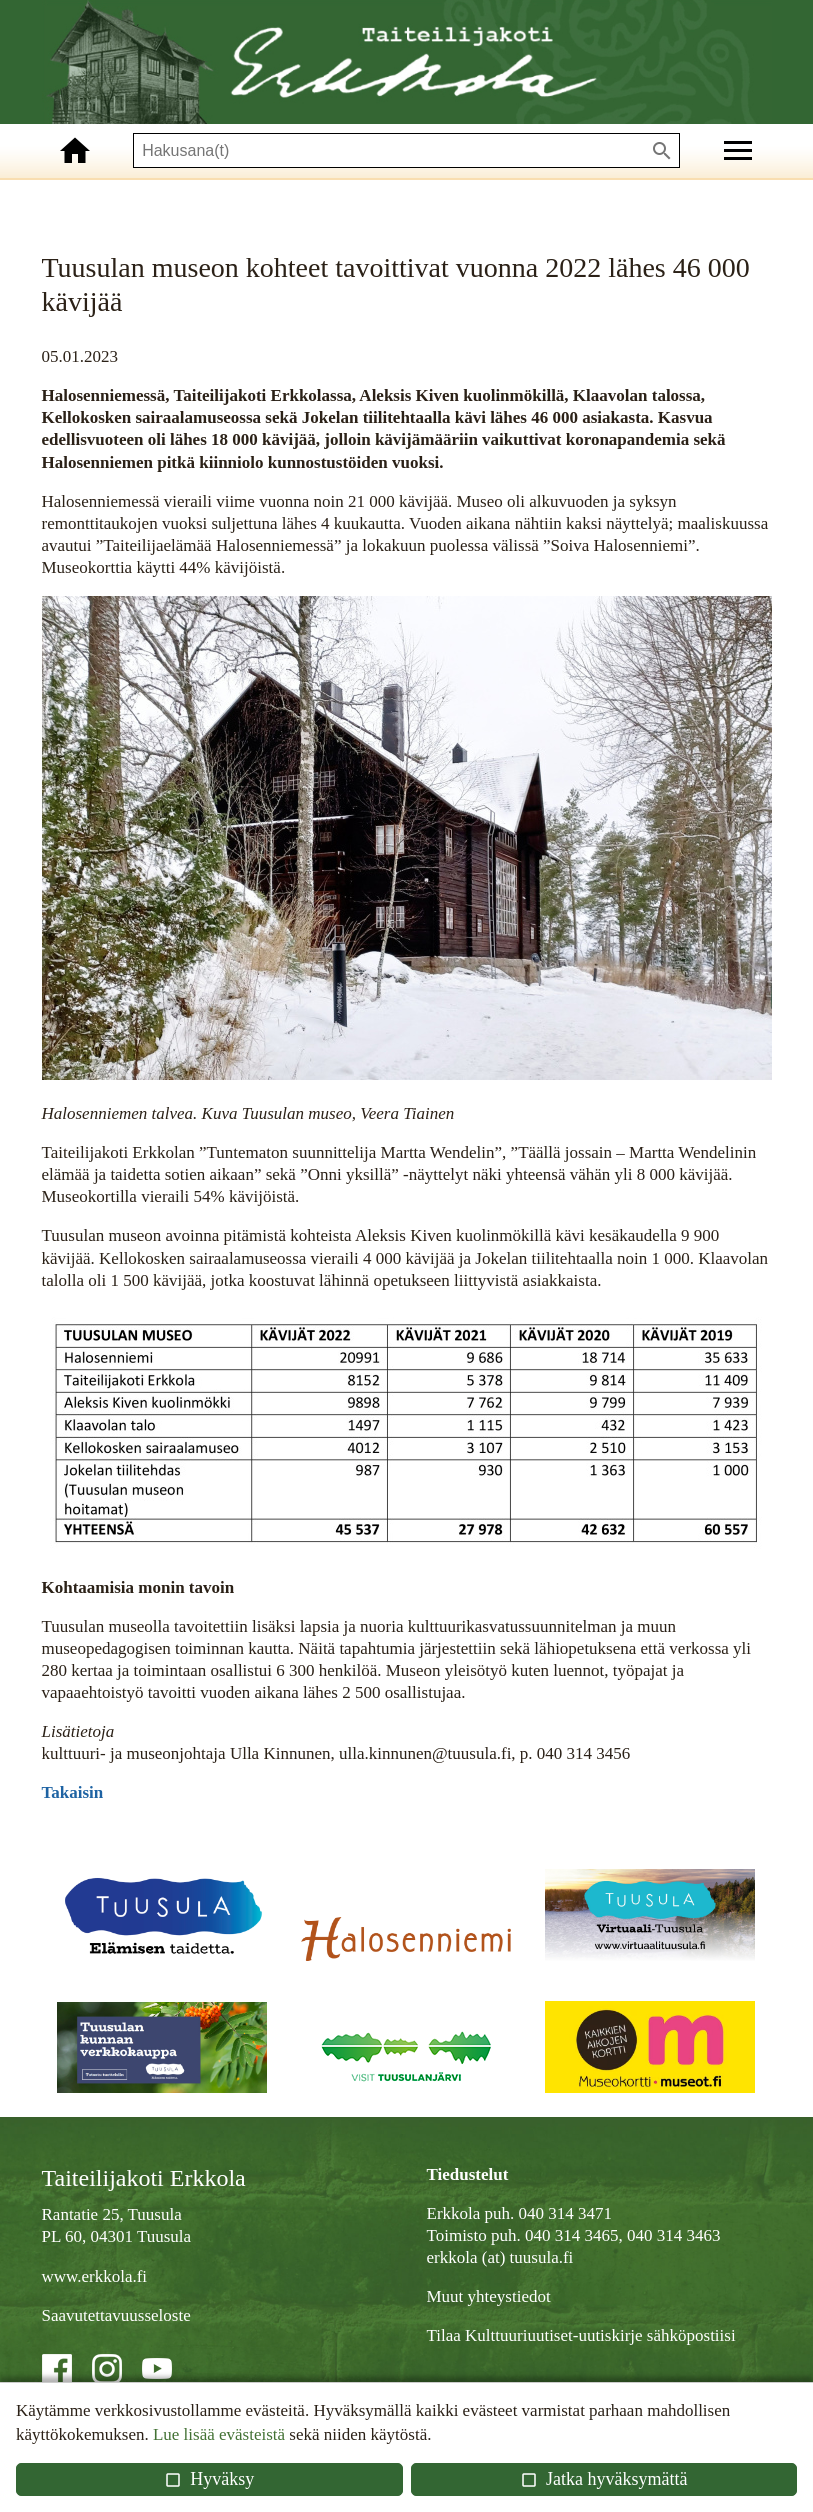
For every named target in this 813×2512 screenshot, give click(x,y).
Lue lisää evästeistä (219, 2434)
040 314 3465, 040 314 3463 (623, 2235)
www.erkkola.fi (95, 2276)
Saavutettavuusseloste (116, 2315)
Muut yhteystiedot (489, 2296)
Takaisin (73, 1792)
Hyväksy (209, 2479)
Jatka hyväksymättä (603, 2479)
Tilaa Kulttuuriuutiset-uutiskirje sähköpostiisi (581, 2335)
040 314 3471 (566, 2213)
